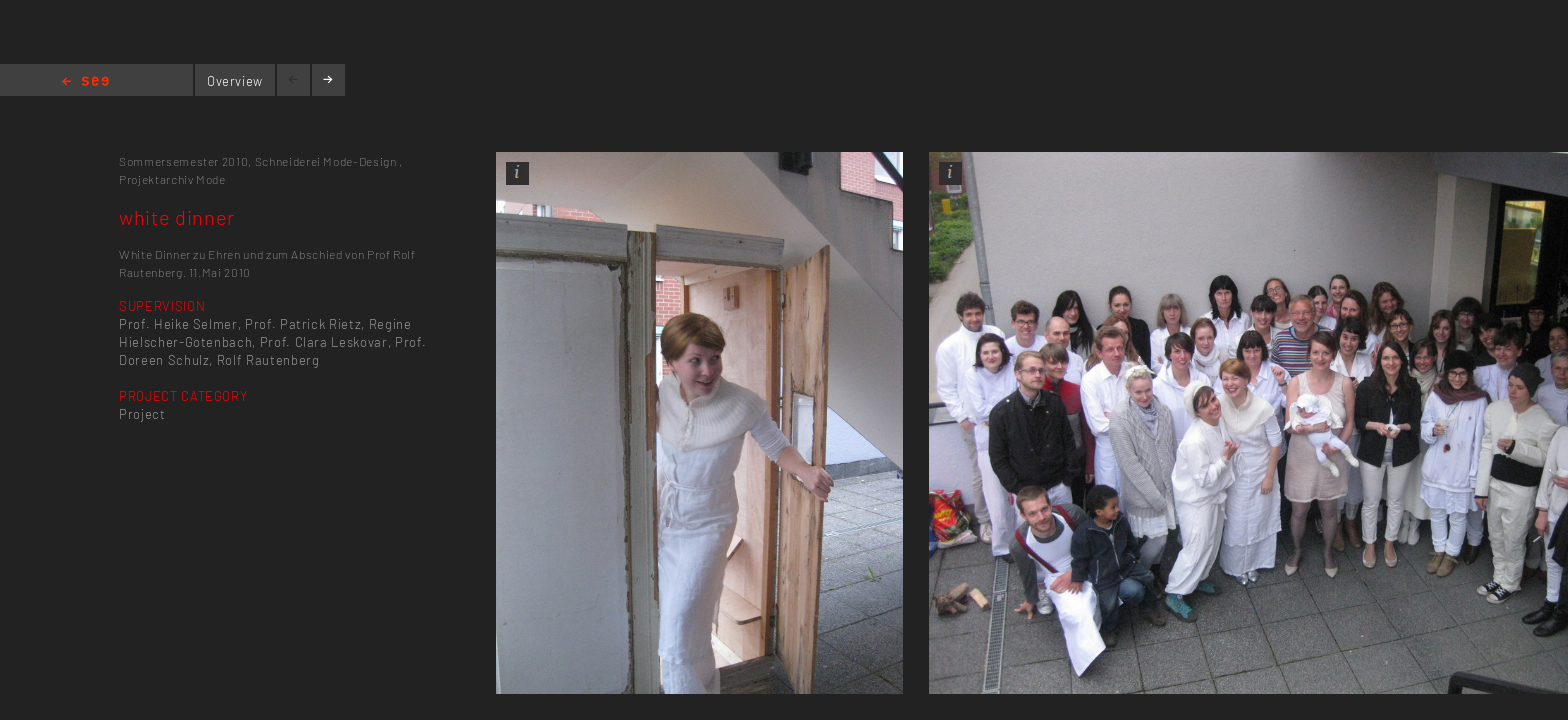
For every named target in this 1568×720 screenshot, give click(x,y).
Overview (235, 81)
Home (85, 82)
